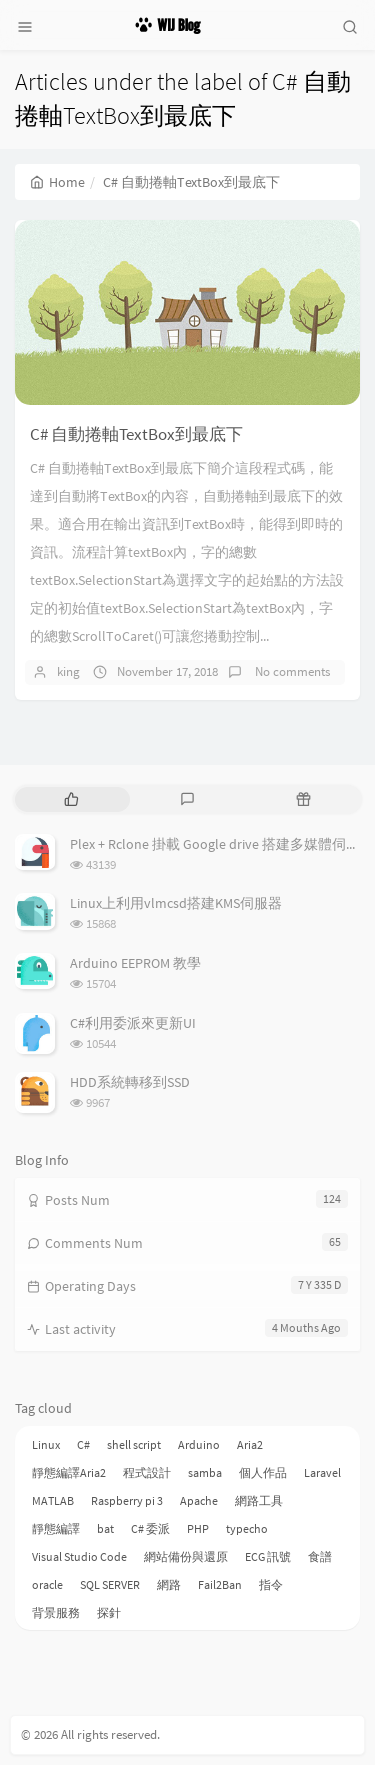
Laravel (322, 1472)
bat (105, 1528)
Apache (199, 1500)
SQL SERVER (110, 1584)
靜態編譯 (56, 1528)
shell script (134, 1444)
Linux (46, 1444)
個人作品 (263, 1472)
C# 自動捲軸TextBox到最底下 (136, 434)
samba (205, 1472)
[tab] (71, 799)
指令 (271, 1584)
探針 (109, 1612)
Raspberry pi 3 (127, 1500)
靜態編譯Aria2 (69, 1472)
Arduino (199, 1444)
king (68, 671)
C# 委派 (150, 1528)
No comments (291, 671)
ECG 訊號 (268, 1556)
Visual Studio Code (79, 1556)
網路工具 (259, 1500)
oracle (47, 1584)
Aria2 (250, 1444)
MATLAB (53, 1500)
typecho (247, 1528)
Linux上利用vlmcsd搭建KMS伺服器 (176, 903)
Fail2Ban (220, 1584)
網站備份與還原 (186, 1556)
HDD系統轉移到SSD (130, 1082)
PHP (198, 1528)
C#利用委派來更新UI (133, 1023)
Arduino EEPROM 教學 (135, 963)
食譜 (320, 1556)
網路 (169, 1584)
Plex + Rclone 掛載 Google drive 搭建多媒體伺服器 (222, 844)
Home (57, 182)
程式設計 (147, 1472)
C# (83, 1444)
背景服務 (56, 1612)
